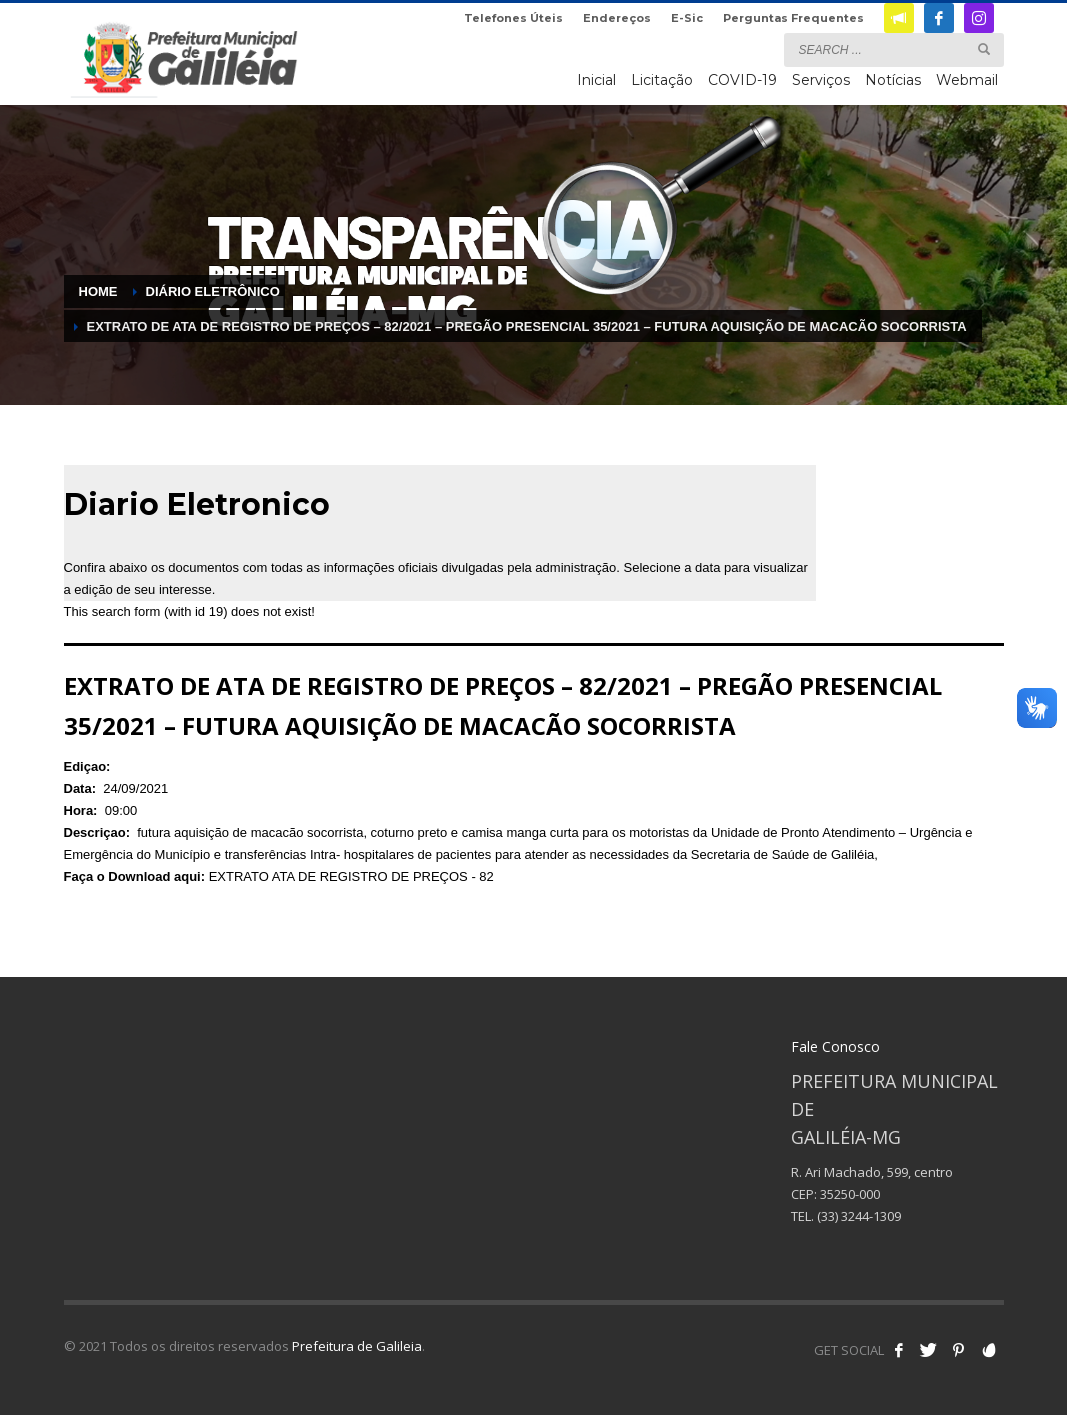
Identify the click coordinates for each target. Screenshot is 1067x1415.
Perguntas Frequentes (793, 18)
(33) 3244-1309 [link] (859, 1216)
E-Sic (687, 18)
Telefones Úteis (513, 18)
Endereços (617, 18)
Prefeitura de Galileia (357, 1346)
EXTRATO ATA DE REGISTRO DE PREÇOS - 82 (351, 876)
